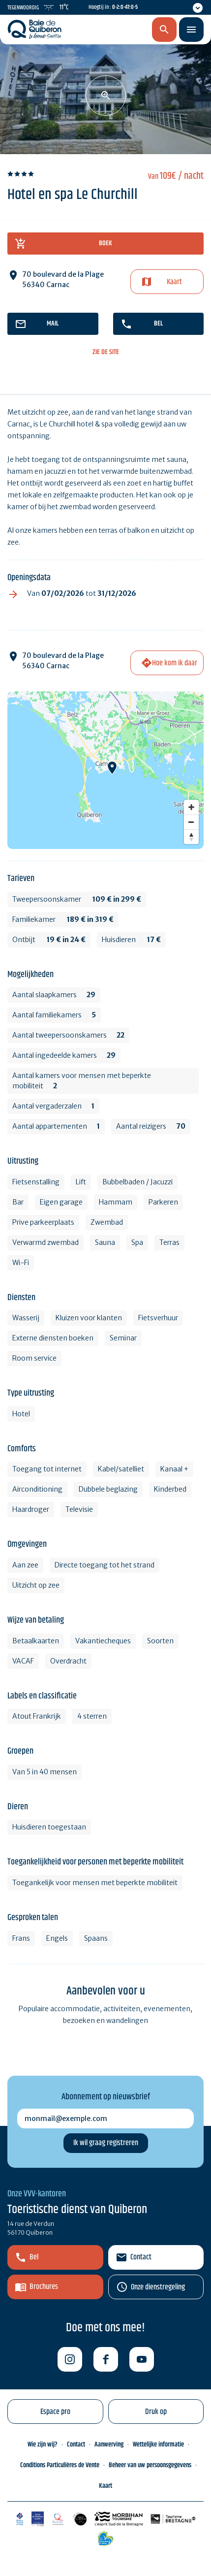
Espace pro (55, 2412)
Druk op (156, 2412)
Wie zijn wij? (43, 2444)
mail (53, 323)
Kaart (174, 282)
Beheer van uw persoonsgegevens (150, 2465)
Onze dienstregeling (158, 2287)
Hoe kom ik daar (174, 663)
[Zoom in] (191, 807)
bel (158, 323)
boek (105, 243)
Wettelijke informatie (158, 2444)
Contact (140, 2257)
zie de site (105, 352)
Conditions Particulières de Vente (59, 2465)
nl (112, 30)
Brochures (44, 2287)
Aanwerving (108, 2444)
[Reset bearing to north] (191, 836)
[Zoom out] (191, 822)
